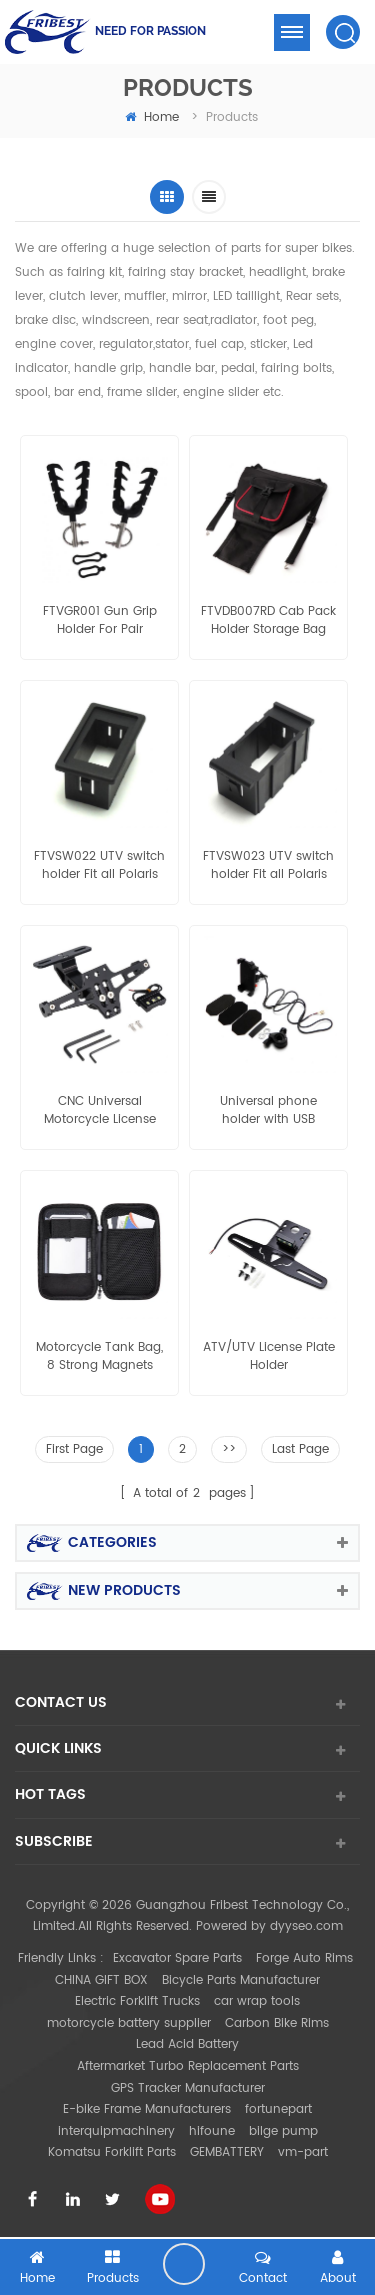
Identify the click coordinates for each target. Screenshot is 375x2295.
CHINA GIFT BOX (101, 1980)
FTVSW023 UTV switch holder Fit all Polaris (268, 866)
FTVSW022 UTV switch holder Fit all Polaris (99, 866)
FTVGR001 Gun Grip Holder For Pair (100, 621)
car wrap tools (257, 2001)
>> (229, 1449)
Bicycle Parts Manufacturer (241, 1980)
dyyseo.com (306, 1926)
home (152, 117)
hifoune (212, 2131)
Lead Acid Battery (187, 2044)
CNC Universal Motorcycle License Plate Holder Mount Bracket (99, 1111)
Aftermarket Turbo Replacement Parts (188, 2066)
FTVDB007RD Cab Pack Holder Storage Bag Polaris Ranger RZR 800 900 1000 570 (268, 621)
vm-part (303, 2152)
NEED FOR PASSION (150, 31)
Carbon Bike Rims (277, 2023)
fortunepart (278, 2109)
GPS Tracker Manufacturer (188, 2088)
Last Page (300, 1449)
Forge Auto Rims (304, 1958)
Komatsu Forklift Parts (112, 2152)
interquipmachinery (116, 2131)
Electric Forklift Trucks (137, 2001)
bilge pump (283, 2131)
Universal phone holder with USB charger (268, 1111)
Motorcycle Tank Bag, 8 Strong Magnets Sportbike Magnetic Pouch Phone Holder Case (99, 1357)
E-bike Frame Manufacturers (147, 2109)
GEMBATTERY (227, 2152)
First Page (74, 1449)
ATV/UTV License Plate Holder (269, 1357)
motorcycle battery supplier (129, 2023)
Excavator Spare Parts (177, 1958)
